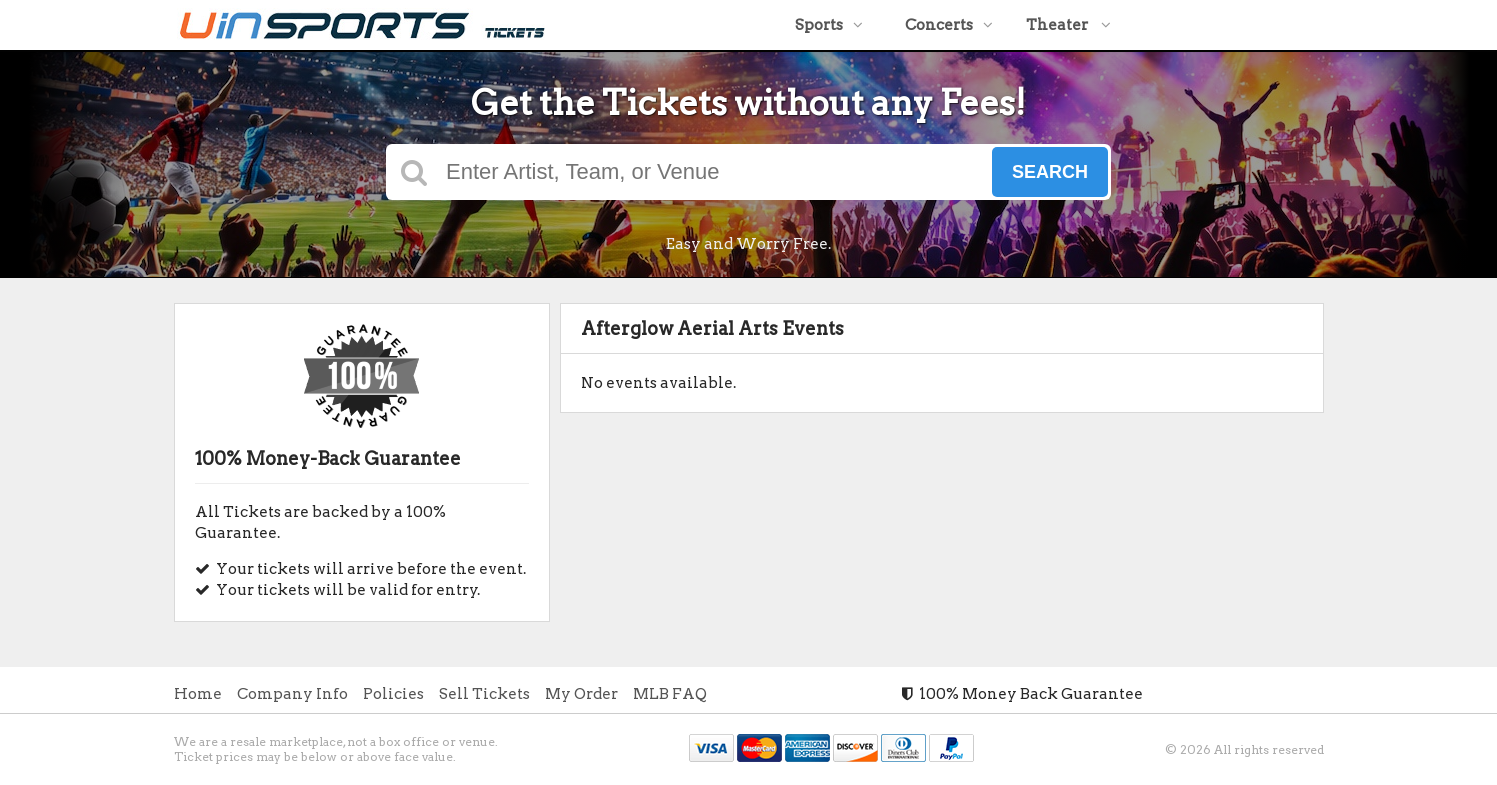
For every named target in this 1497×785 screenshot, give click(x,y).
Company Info (292, 694)
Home (198, 694)
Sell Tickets (484, 694)
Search (1050, 172)
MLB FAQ (670, 694)
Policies (393, 694)
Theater (1068, 25)
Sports (829, 25)
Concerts (949, 25)
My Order (581, 694)
